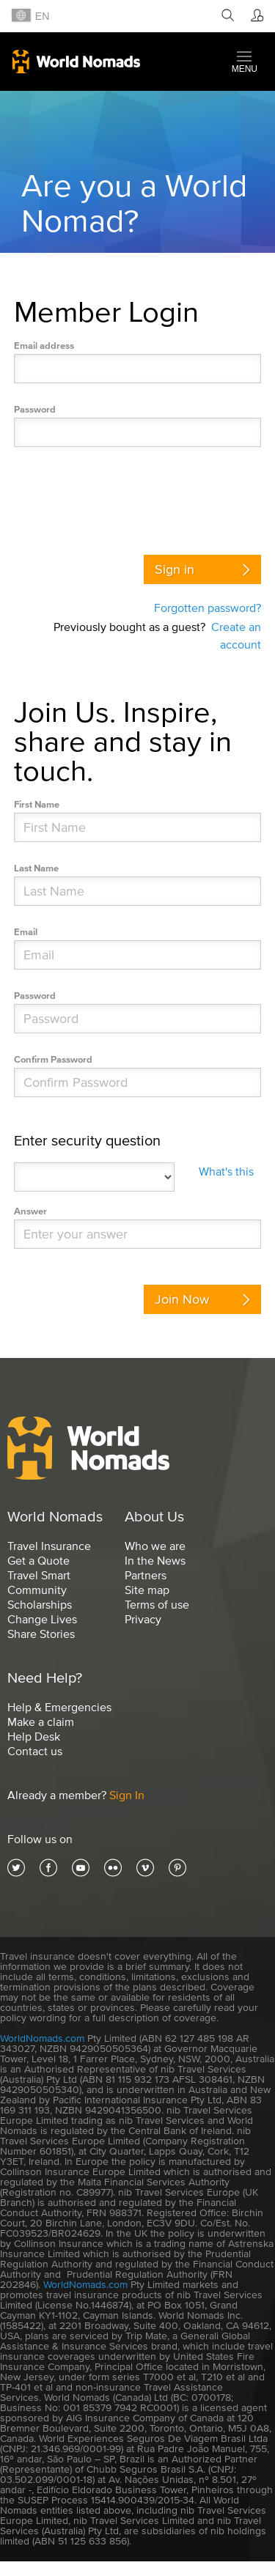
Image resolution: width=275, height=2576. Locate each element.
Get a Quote (38, 1560)
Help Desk (33, 1736)
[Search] (225, 16)
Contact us (34, 1750)
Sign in (174, 569)
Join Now (182, 1299)
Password (35, 409)
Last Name (36, 868)
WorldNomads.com (42, 2038)
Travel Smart (38, 1575)
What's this (226, 1171)
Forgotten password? (207, 607)
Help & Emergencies (59, 1706)
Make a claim (40, 1721)
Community (37, 1589)
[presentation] (125, 496)
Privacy (143, 1618)
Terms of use (157, 1604)
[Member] (255, 16)
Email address (44, 345)
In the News (155, 1560)
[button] (244, 61)
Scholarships (39, 1604)
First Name (36, 804)
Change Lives (42, 1618)
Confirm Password (53, 1059)
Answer (30, 1211)
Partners (145, 1575)
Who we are (155, 1545)
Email (25, 932)
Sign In (126, 1794)
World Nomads (76, 61)
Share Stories (41, 1633)
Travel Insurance (49, 1545)
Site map (147, 1589)
